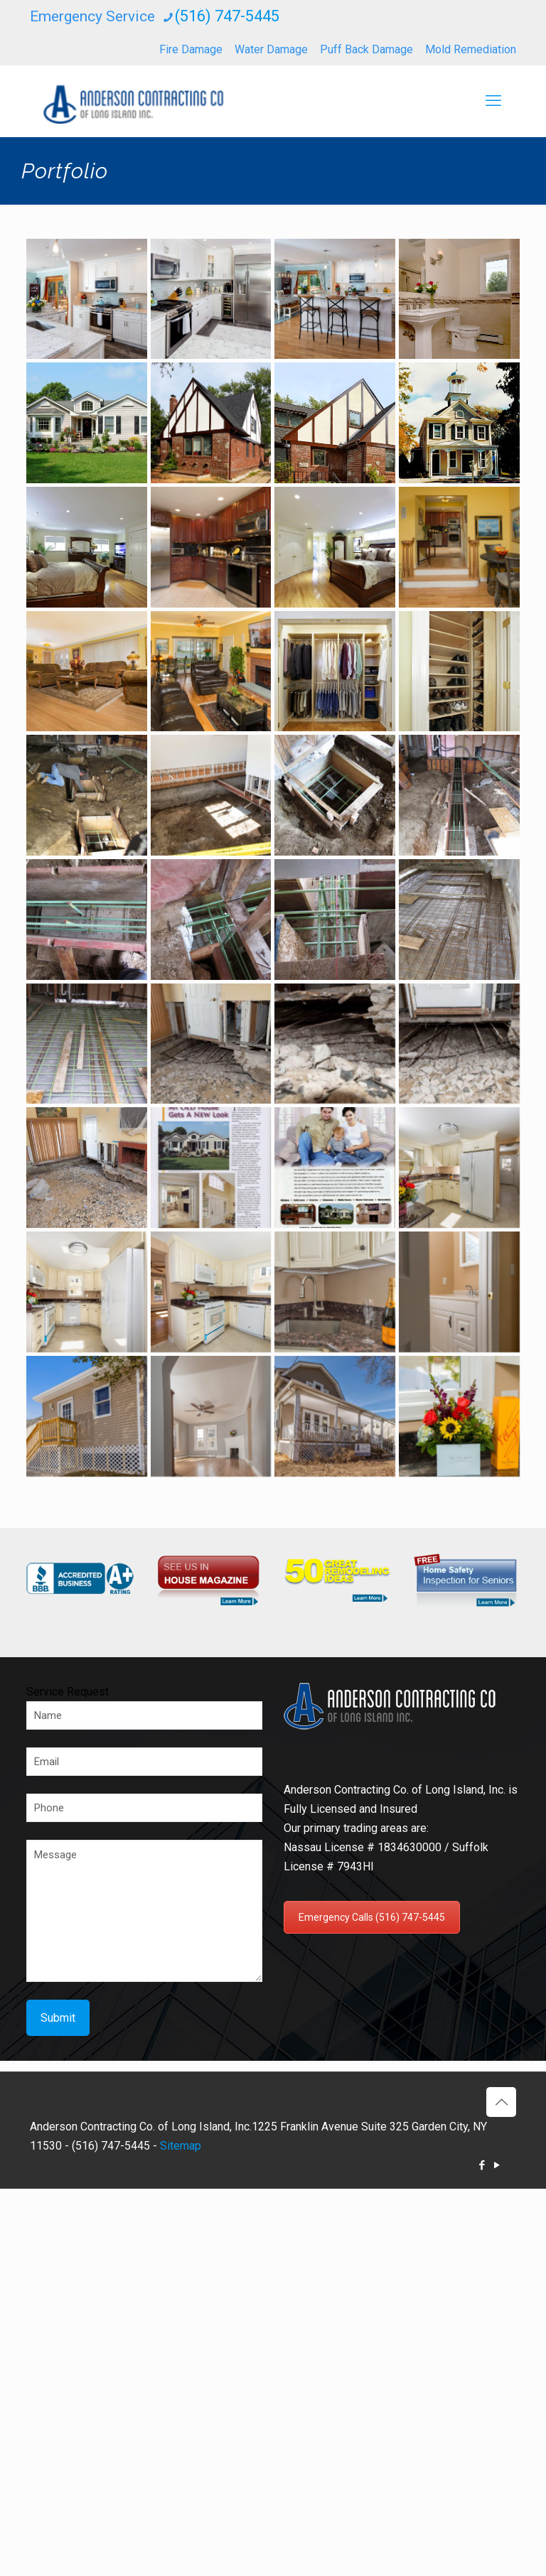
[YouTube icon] (496, 2165)
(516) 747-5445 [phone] (227, 16)
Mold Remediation (470, 49)
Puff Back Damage (366, 49)
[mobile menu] (493, 101)
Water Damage (271, 49)
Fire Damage (191, 49)
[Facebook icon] (481, 2165)
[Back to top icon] (501, 2102)
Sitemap (180, 2145)
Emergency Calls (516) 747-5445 (372, 1917)
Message (144, 1911)
